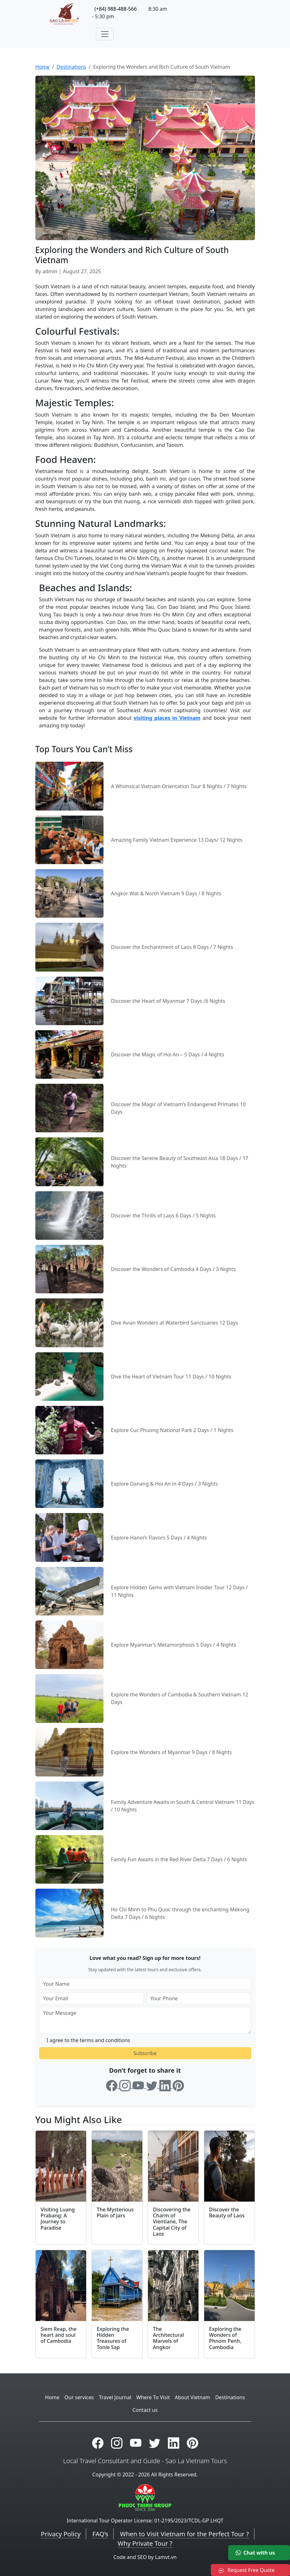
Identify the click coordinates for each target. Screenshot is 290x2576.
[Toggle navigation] (105, 34)
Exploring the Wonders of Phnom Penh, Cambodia (225, 2338)
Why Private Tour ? (145, 2543)
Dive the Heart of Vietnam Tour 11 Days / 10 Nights (171, 1376)
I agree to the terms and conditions (88, 2040)
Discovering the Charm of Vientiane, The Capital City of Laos (172, 2221)
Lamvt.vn (166, 2557)
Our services (79, 2397)
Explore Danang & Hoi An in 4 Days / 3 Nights (164, 1483)
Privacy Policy (60, 2534)
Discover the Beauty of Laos (227, 2212)
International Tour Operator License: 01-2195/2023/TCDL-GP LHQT (145, 2520)
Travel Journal (115, 2397)
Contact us (145, 2409)
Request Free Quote (247, 2570)
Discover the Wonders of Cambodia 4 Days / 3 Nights (173, 1269)
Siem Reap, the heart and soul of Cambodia (59, 2334)
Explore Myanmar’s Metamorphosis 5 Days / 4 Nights (173, 1644)
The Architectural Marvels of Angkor (168, 2338)
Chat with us (255, 2552)
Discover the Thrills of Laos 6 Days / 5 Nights (163, 1215)
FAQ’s (100, 2534)
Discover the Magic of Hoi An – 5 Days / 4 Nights (167, 1054)
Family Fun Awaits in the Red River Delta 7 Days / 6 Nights (179, 1859)
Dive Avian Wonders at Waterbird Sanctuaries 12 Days (174, 1322)
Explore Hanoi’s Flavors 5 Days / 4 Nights (159, 1537)
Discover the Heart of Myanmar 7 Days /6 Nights (168, 1000)
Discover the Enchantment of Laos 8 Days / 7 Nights (172, 947)
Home (42, 66)
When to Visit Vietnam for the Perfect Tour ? (184, 2534)
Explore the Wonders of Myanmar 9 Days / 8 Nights (171, 1752)
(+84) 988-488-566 (116, 8)
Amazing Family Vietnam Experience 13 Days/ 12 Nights (177, 839)
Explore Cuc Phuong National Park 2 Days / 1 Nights (172, 1430)
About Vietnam (192, 2397)
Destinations (71, 66)
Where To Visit (153, 2397)
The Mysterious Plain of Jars (115, 2212)
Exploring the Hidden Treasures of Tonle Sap (113, 2338)
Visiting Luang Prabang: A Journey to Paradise (58, 2218)
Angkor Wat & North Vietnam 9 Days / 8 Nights (166, 893)
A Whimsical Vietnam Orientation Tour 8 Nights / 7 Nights (179, 786)
